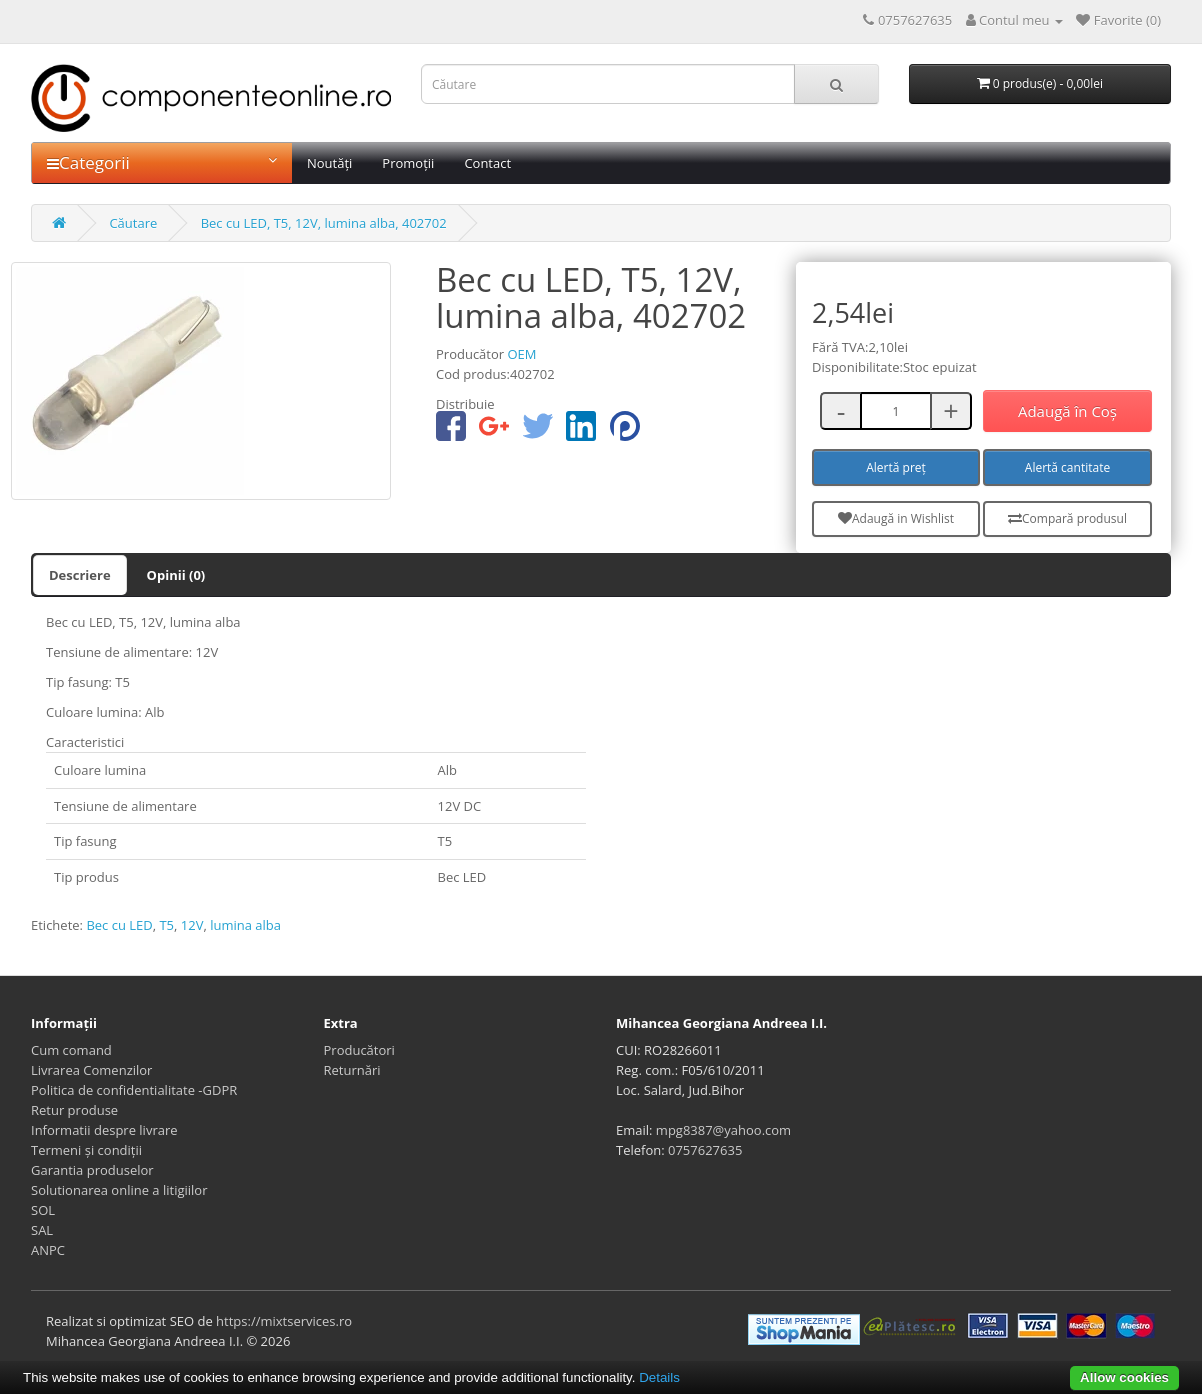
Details (659, 1377)
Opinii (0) (176, 575)
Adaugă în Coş (1067, 411)
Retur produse (74, 1110)
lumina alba (245, 925)
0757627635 (705, 1150)
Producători (359, 1050)
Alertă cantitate (1067, 467)
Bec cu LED (119, 925)
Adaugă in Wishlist (896, 518)
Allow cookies (1124, 1377)
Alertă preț (896, 467)
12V (192, 925)
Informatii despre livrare (104, 1130)
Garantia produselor (92, 1170)
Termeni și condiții (86, 1150)
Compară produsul (1067, 518)
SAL (42, 1230)
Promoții (408, 163)
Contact (487, 163)
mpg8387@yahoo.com (723, 1130)
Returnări (352, 1070)
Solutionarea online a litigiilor (119, 1190)
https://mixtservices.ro (284, 1321)
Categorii (162, 162)
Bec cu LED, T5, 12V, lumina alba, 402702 (324, 223)
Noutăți (329, 163)
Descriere (80, 575)
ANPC (48, 1250)
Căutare (133, 223)
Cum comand (71, 1050)
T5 (166, 925)
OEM (521, 354)
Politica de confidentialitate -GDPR (134, 1090)
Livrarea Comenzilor (91, 1070)
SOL (43, 1210)
